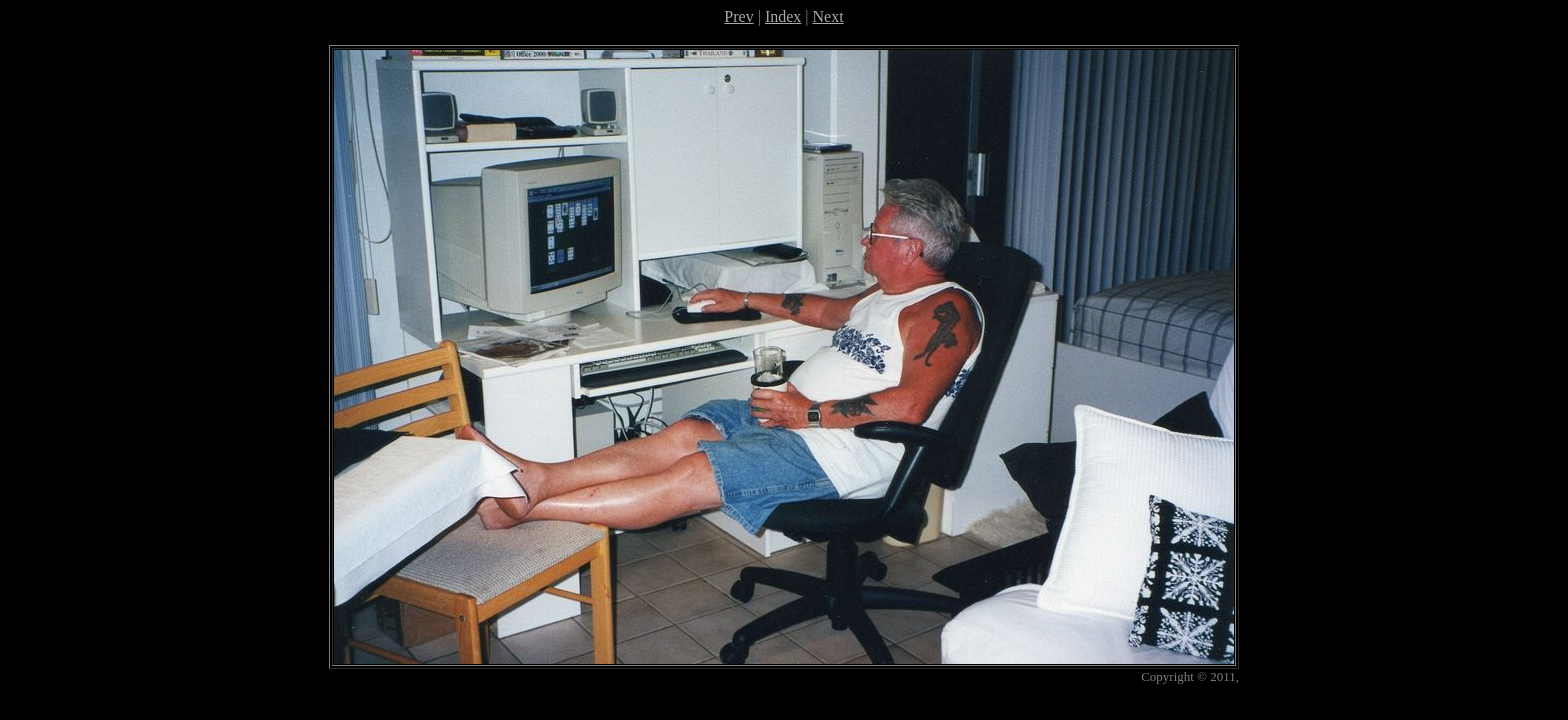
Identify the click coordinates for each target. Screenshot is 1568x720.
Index (783, 16)
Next (828, 16)
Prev (738, 16)
